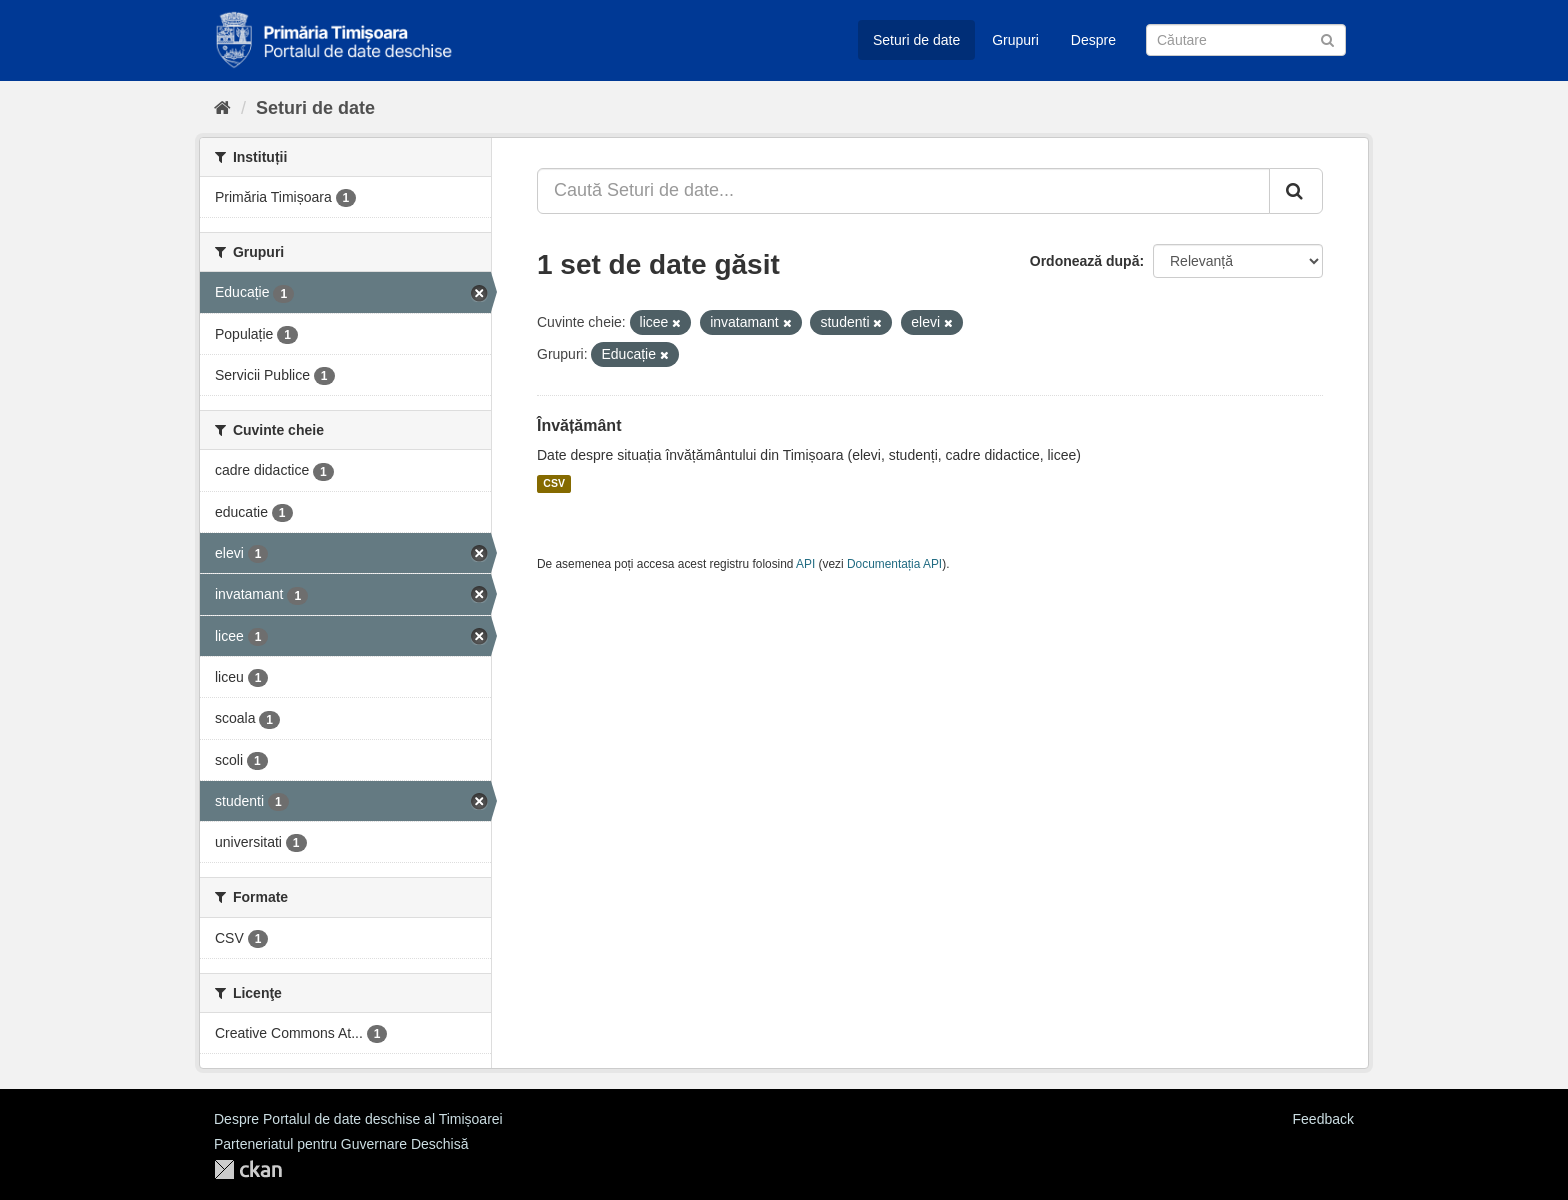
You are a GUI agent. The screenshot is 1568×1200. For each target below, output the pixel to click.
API (805, 564)
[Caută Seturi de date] (1246, 40)
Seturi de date (916, 40)
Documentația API (894, 564)
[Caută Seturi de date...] (903, 191)
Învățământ (579, 425)
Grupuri (1015, 40)
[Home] (222, 108)
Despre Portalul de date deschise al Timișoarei (358, 1119)
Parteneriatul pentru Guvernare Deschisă (341, 1144)
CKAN (248, 1169)
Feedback (1323, 1119)
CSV (554, 484)
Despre (1093, 40)
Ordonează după (1085, 261)
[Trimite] (1327, 38)
